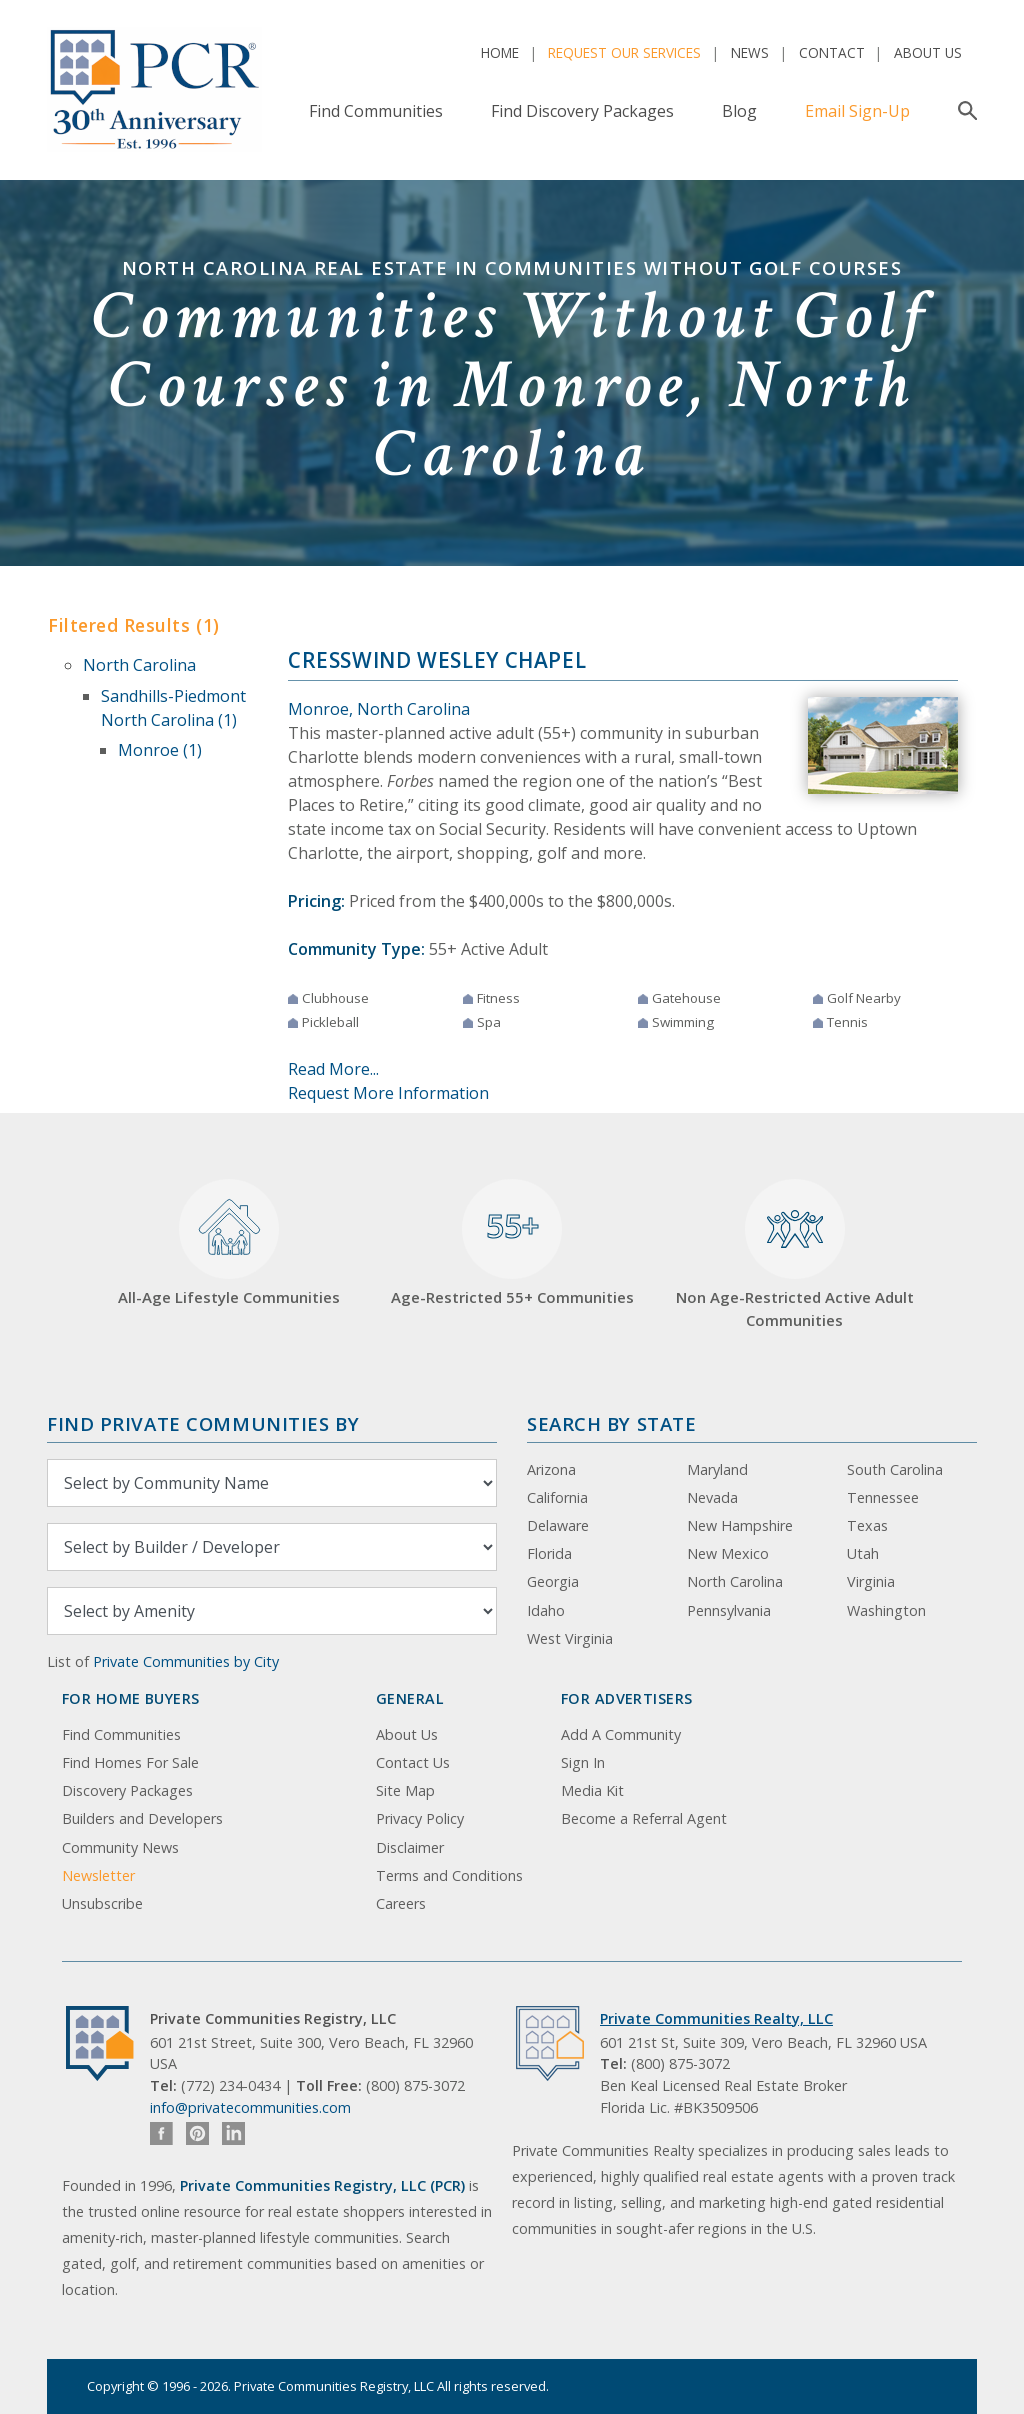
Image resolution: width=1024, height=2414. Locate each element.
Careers (401, 1903)
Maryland (717, 1469)
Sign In (583, 1762)
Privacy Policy (420, 1818)
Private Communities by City (186, 1661)
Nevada (712, 1497)
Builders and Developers (142, 1818)
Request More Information (388, 1093)
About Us (928, 52)
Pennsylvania (729, 1610)
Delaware (558, 1525)
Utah (863, 1553)
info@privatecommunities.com (250, 2107)
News (750, 52)
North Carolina (139, 665)
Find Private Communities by (203, 1423)
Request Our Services (624, 52)
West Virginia (570, 1638)
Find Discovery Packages (582, 111)
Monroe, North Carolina (379, 709)
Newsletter (98, 1875)
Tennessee (883, 1497)
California (557, 1497)
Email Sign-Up (857, 111)
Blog (739, 111)
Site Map (405, 1790)
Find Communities (376, 111)
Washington (886, 1610)
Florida (549, 1553)
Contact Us (413, 1762)
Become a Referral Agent (644, 1818)
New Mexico (728, 1553)
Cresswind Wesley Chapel (437, 660)
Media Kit (592, 1790)
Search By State (611, 1423)
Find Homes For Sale (130, 1762)
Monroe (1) (160, 750)
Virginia (871, 1581)
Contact (832, 52)
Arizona (551, 1469)
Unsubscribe (102, 1903)
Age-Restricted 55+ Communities (512, 1243)
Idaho (546, 1610)
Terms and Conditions (449, 1875)
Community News (120, 1847)
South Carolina (895, 1469)
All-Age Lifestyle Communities (229, 1243)
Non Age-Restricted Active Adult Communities (795, 1254)
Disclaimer (410, 1847)
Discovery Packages (127, 1790)
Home (500, 52)
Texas (867, 1525)
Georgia (553, 1581)
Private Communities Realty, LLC (716, 2018)
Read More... (333, 1069)
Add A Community (621, 1734)
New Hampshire (740, 1525)
